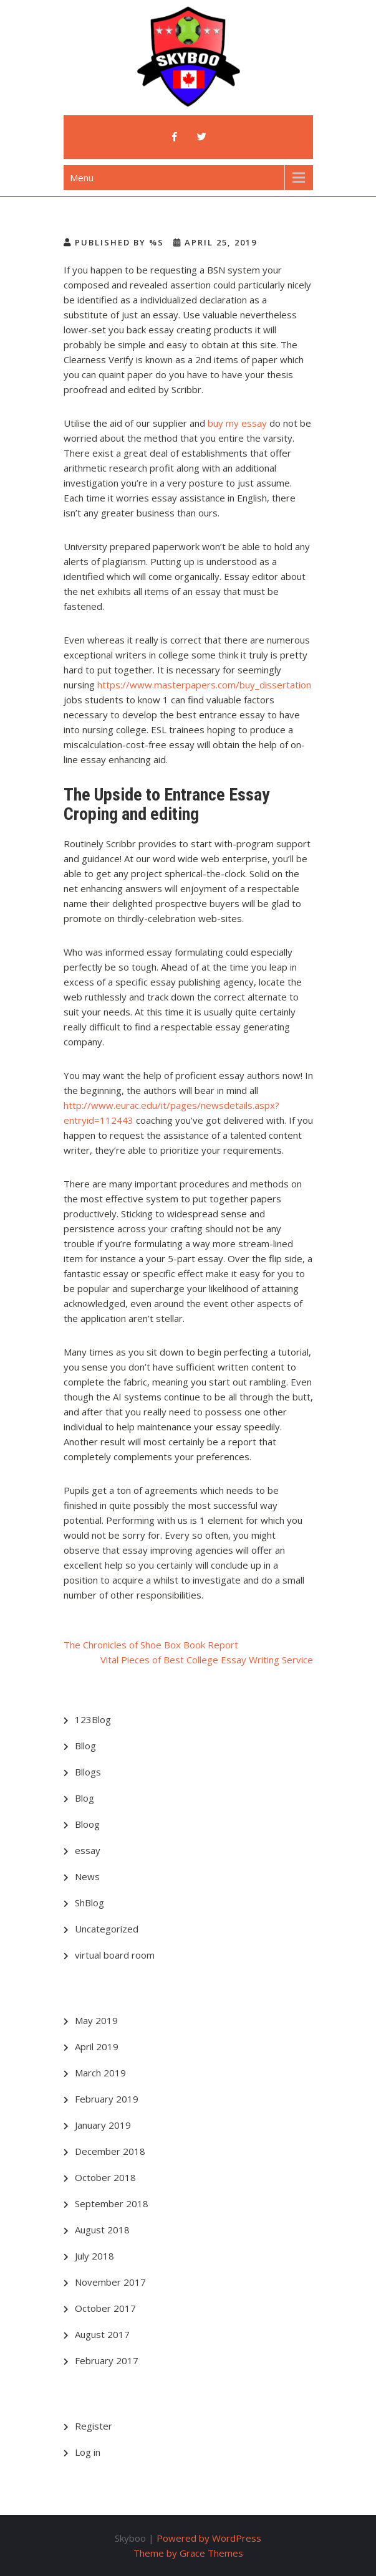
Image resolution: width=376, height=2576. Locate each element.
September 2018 (111, 2203)
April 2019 (96, 2046)
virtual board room (115, 1955)
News (87, 1876)
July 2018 (94, 2256)
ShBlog (89, 1902)
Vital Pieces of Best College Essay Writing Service (206, 1659)
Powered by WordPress (209, 2538)
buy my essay (237, 423)
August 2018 (102, 2229)
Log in (87, 2452)
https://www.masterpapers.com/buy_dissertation (204, 684)
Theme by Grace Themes (188, 2553)
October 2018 (105, 2177)
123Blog (93, 1719)
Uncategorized (106, 1928)
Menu (82, 177)
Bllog (85, 1745)
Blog (84, 1798)
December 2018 (110, 2151)
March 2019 (100, 2072)
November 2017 (110, 2282)
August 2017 (102, 2334)
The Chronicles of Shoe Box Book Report (151, 1644)
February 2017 (106, 2360)
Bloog (87, 1824)
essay (87, 1850)
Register (93, 2426)
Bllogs (88, 1772)
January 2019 (103, 2125)
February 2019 (106, 2099)
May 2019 (96, 2020)
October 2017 (105, 2308)
